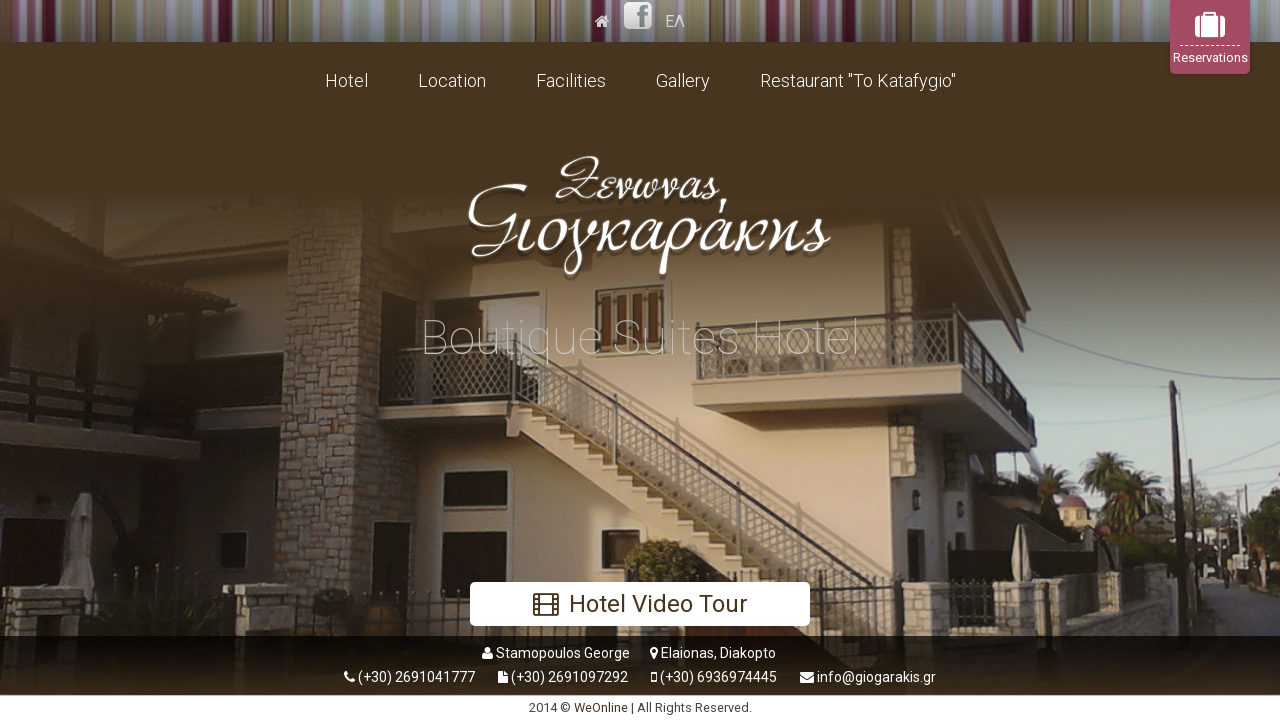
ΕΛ (675, 21)
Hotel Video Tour (640, 604)
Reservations (1210, 37)
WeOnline (601, 707)
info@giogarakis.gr (876, 677)
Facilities (571, 80)
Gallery (683, 80)
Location (452, 80)
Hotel (346, 80)
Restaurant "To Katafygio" (858, 80)
